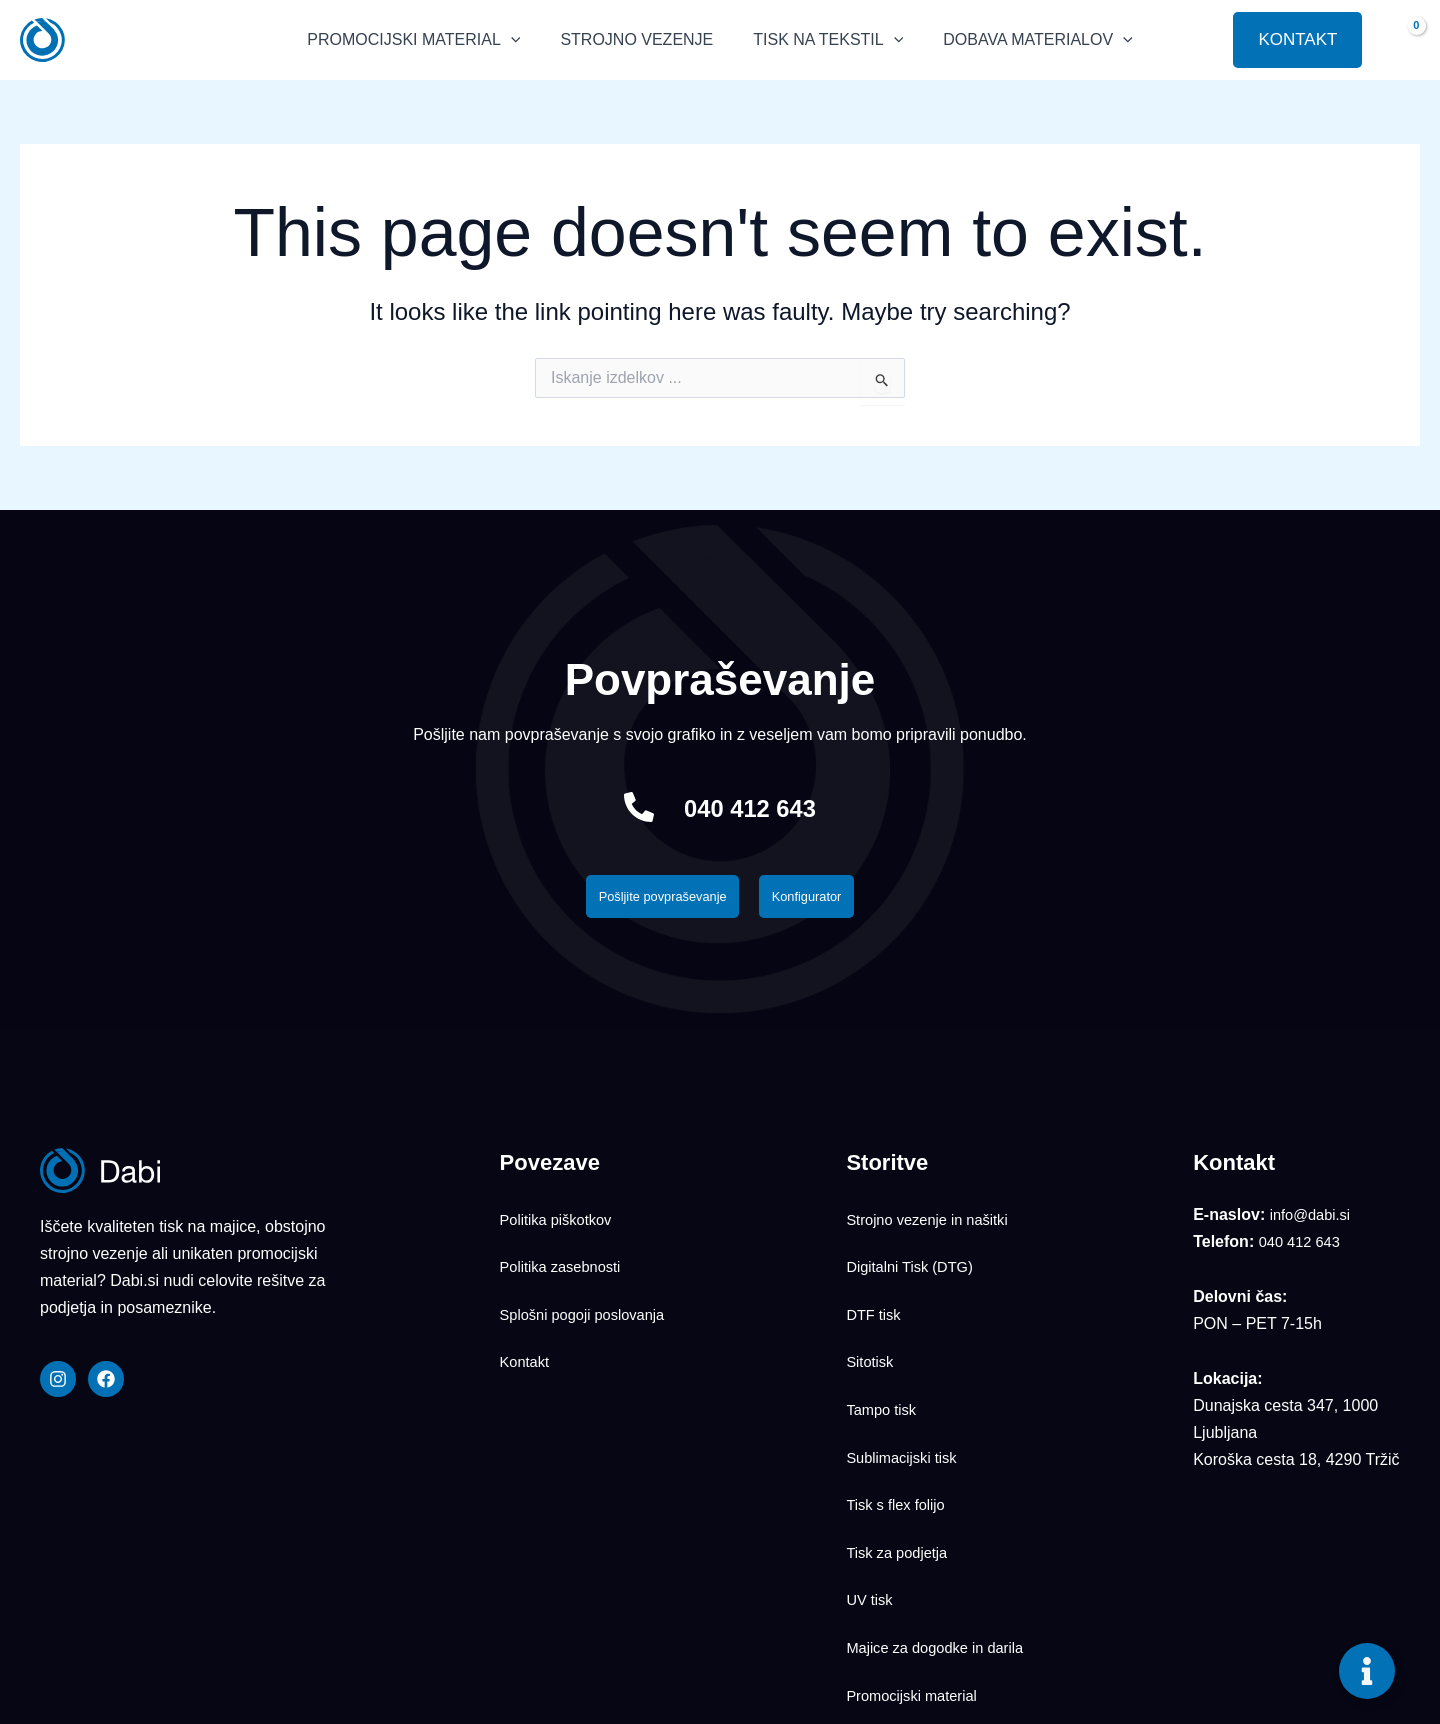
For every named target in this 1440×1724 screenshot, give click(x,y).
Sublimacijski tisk (906, 1384)
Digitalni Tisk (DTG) (915, 1252)
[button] (1203, 40)
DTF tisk (876, 1285)
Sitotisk (872, 1318)
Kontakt (527, 1318)
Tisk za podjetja (901, 1450)
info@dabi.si (1314, 1220)
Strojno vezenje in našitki (934, 1219)
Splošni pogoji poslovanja (590, 1285)
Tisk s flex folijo (900, 1417)
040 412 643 (750, 806)
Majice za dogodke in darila (943, 1516)
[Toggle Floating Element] (1367, 1671)
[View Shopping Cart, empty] (1401, 39)
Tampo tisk (884, 1351)
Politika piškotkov (561, 1219)
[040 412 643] (622, 807)
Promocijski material (917, 1549)
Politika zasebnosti (566, 1252)
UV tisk (871, 1483)
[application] (525, 40)
